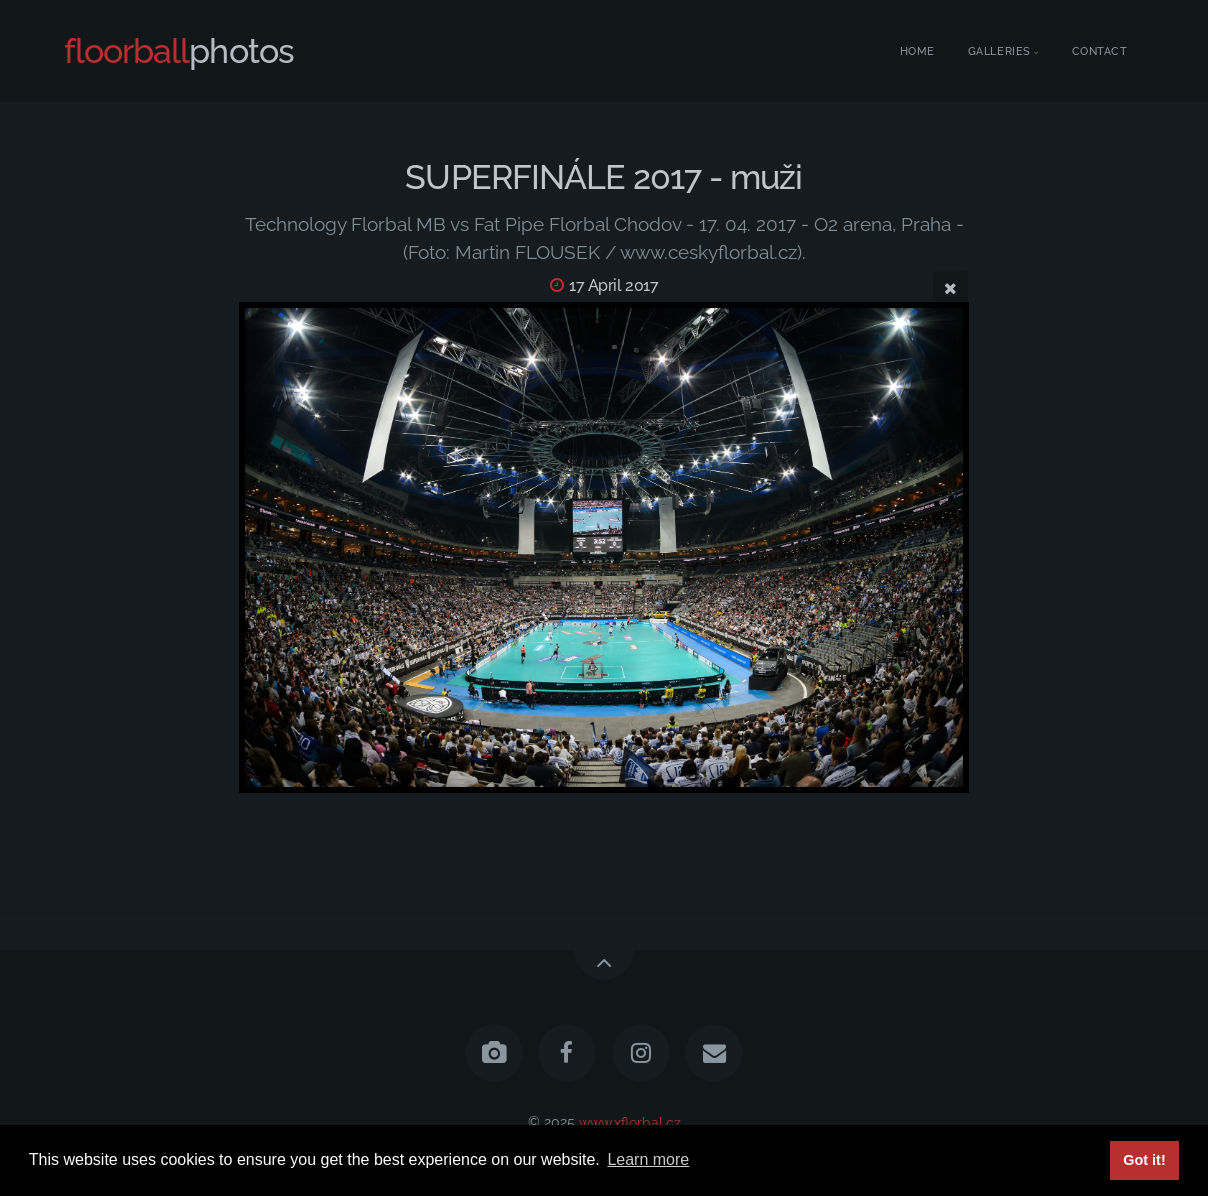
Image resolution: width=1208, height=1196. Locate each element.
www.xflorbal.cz (630, 1121)
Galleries (999, 51)
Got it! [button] (1144, 1160)
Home (917, 51)
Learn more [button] (648, 1159)
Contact (1100, 51)
